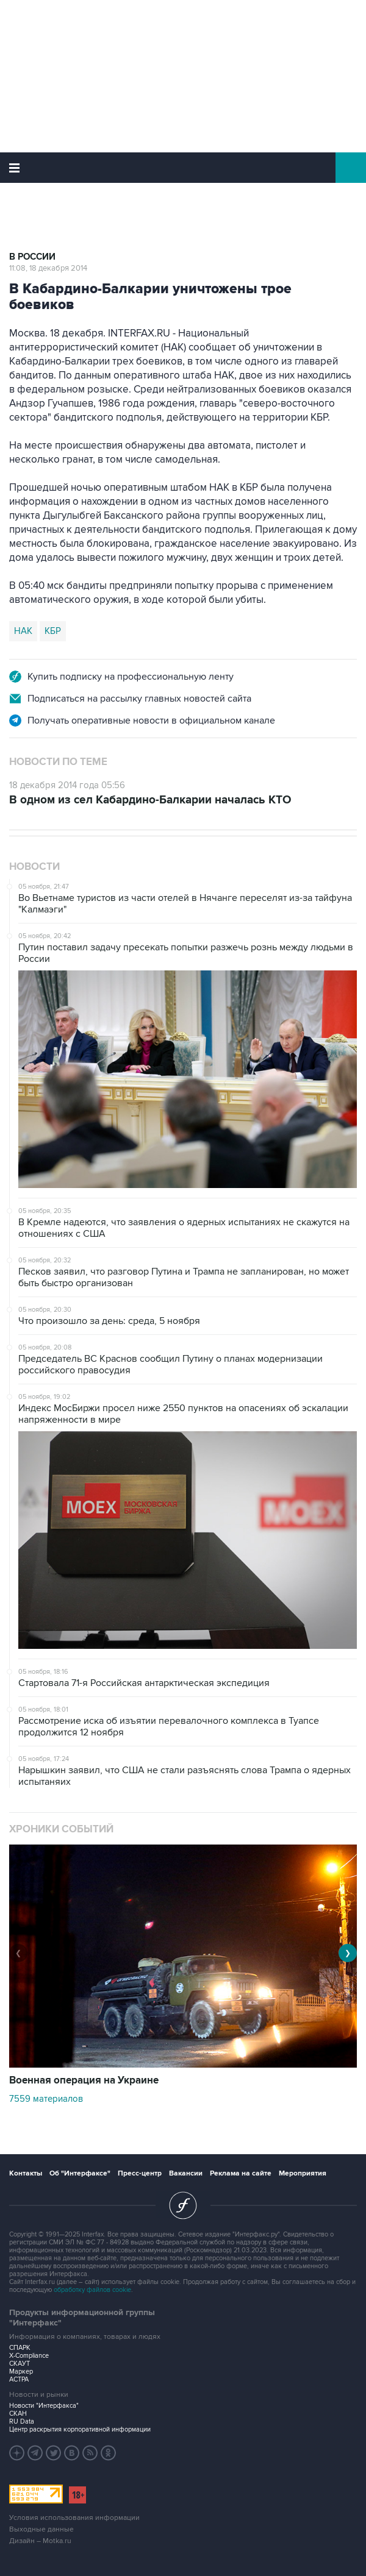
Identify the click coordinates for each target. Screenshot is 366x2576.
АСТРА (19, 2379)
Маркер (21, 2371)
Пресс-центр (140, 2173)
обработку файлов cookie (92, 2290)
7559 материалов (46, 2098)
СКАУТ (19, 2364)
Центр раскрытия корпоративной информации (80, 2429)
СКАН (18, 2414)
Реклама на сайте (240, 2173)
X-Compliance (29, 2356)
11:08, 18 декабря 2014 (48, 268)
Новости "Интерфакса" (44, 2406)
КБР (53, 630)
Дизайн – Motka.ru (40, 2541)
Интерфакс (183, 167)
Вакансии (186, 2173)
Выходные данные (41, 2529)
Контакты (25, 2173)
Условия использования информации (74, 2517)
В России (32, 257)
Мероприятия (302, 2173)
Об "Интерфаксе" (79, 2173)
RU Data (21, 2421)
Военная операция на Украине (84, 2080)
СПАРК (19, 2348)
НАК (23, 630)
